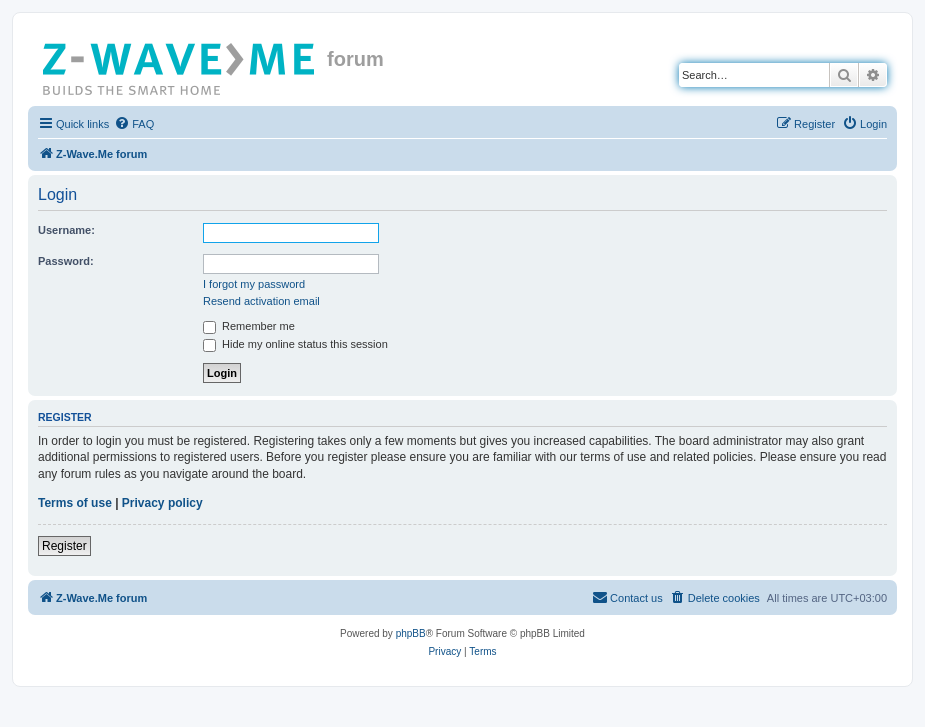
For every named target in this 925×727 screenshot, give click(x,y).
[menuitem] (134, 124)
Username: (66, 230)
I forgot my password (254, 284)
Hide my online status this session (295, 344)
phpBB (411, 633)
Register (64, 546)
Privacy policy (162, 503)
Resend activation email (261, 301)
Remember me (249, 326)
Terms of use (75, 503)
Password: (66, 261)
